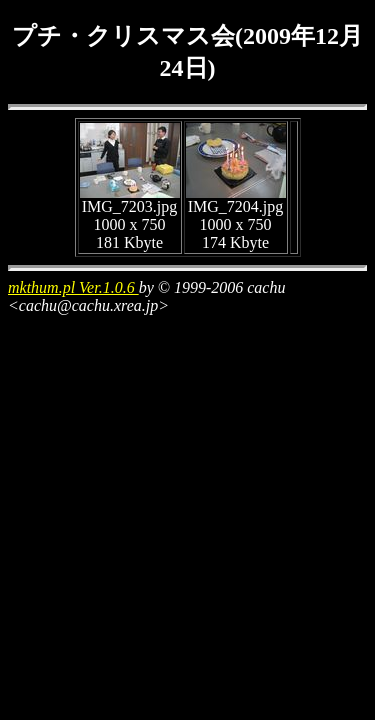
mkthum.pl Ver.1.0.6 (73, 287)
